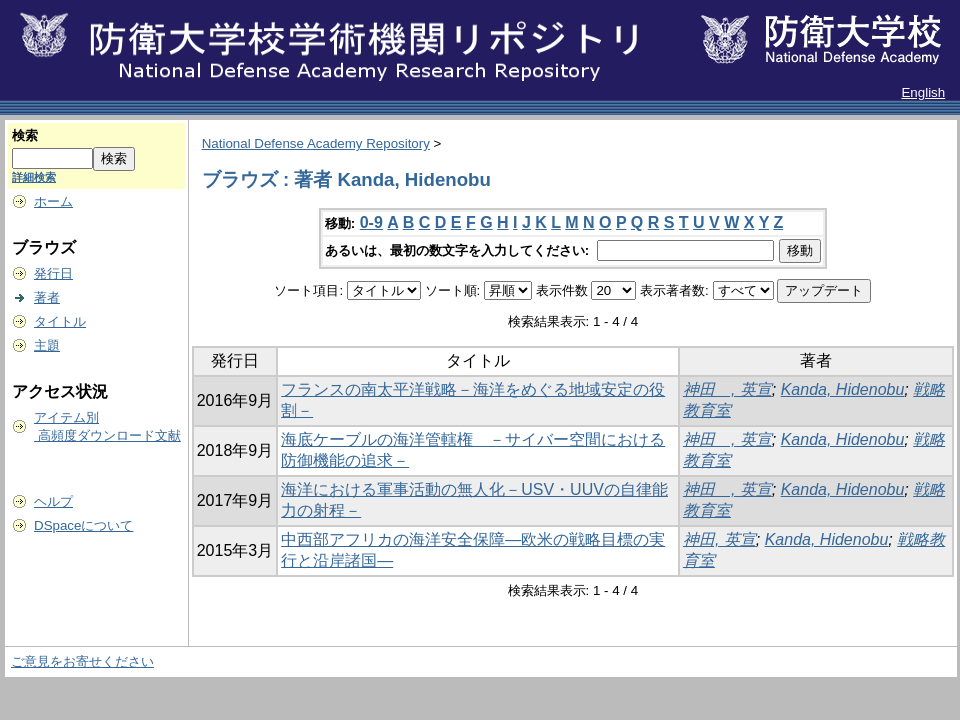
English (923, 92)
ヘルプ (53, 501)
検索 (25, 135)
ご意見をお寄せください (82, 661)
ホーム (53, 201)
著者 (47, 297)
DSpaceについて (83, 525)
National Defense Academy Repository (316, 143)
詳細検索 (34, 177)
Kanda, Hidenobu (843, 389)
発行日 (53, 273)
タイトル (60, 321)
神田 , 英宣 (727, 389)
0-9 (371, 222)
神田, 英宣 (719, 539)
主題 (47, 345)
